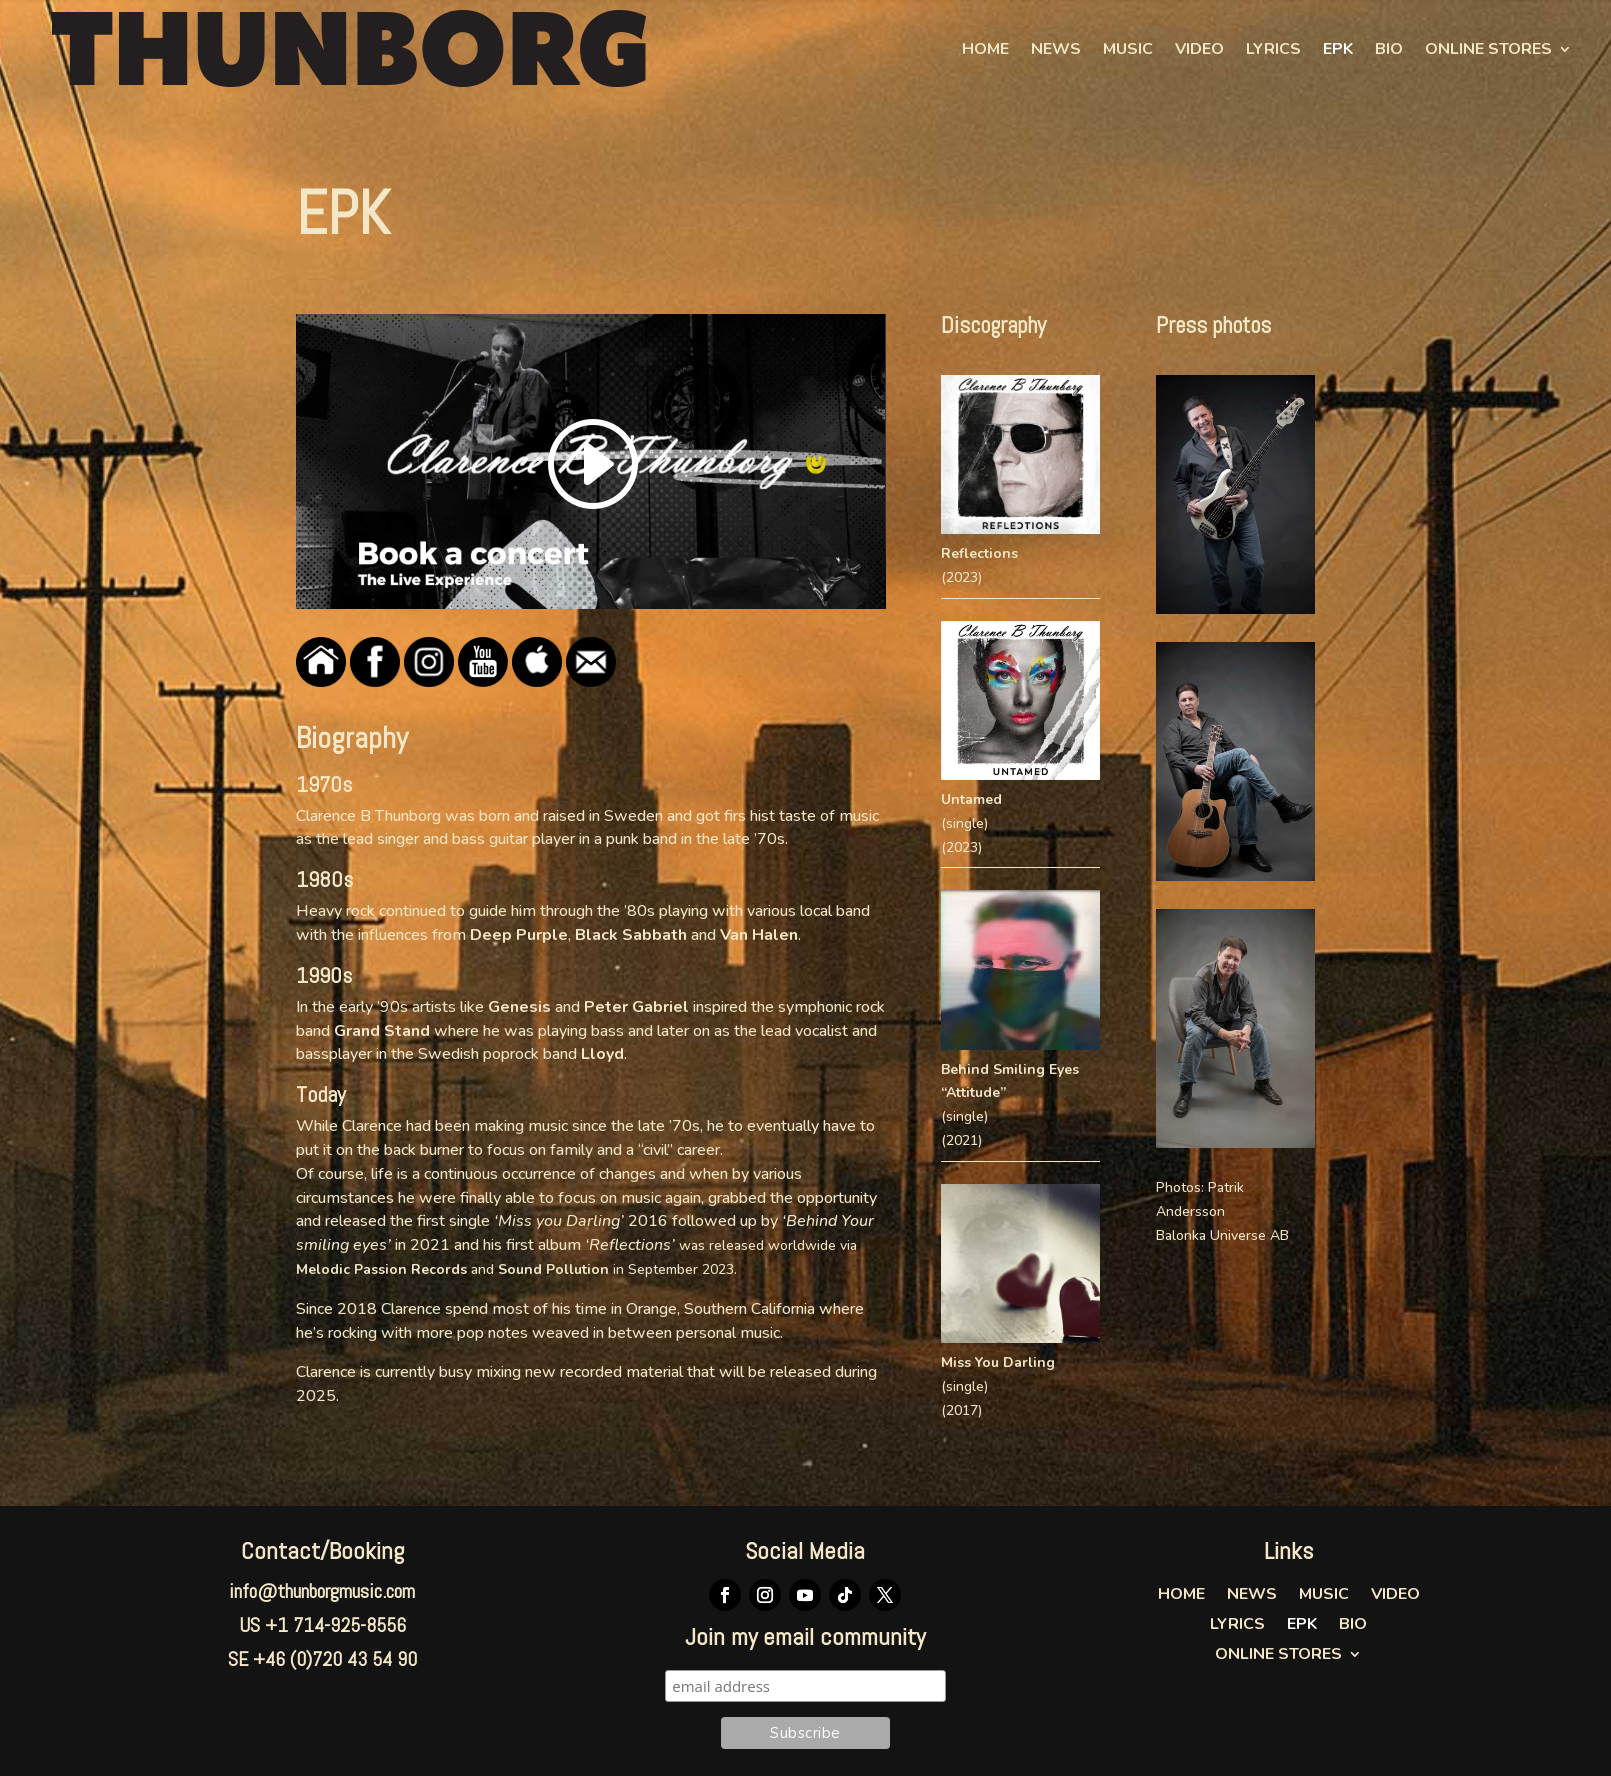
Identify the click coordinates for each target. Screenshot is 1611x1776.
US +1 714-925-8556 (322, 1625)
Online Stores (1488, 49)
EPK (1338, 49)
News (1056, 49)
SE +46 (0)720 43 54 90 (322, 1659)
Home (985, 49)
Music (1128, 49)
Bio (1389, 49)
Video (1199, 49)
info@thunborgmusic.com (322, 1591)
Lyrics (1273, 49)
